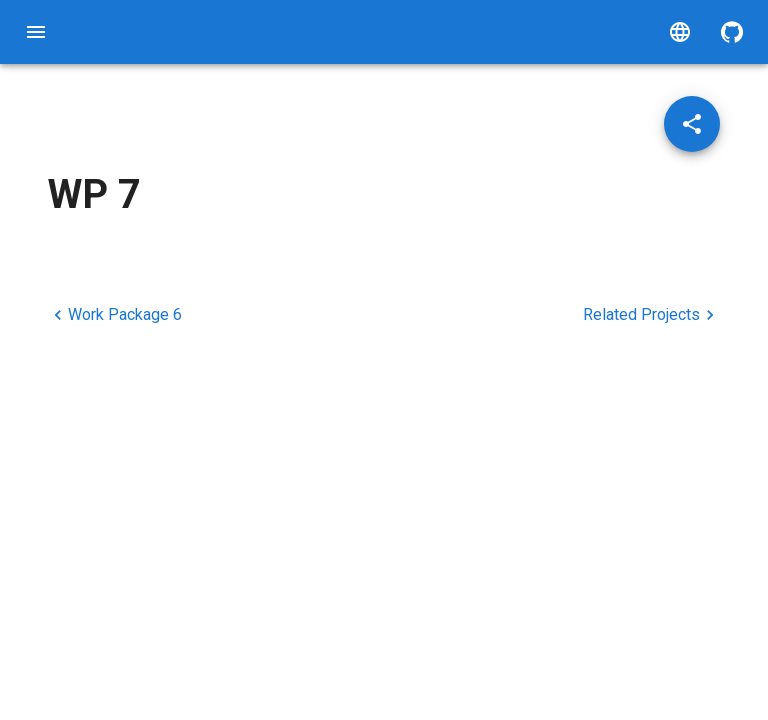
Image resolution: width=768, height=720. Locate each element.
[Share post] (692, 124)
